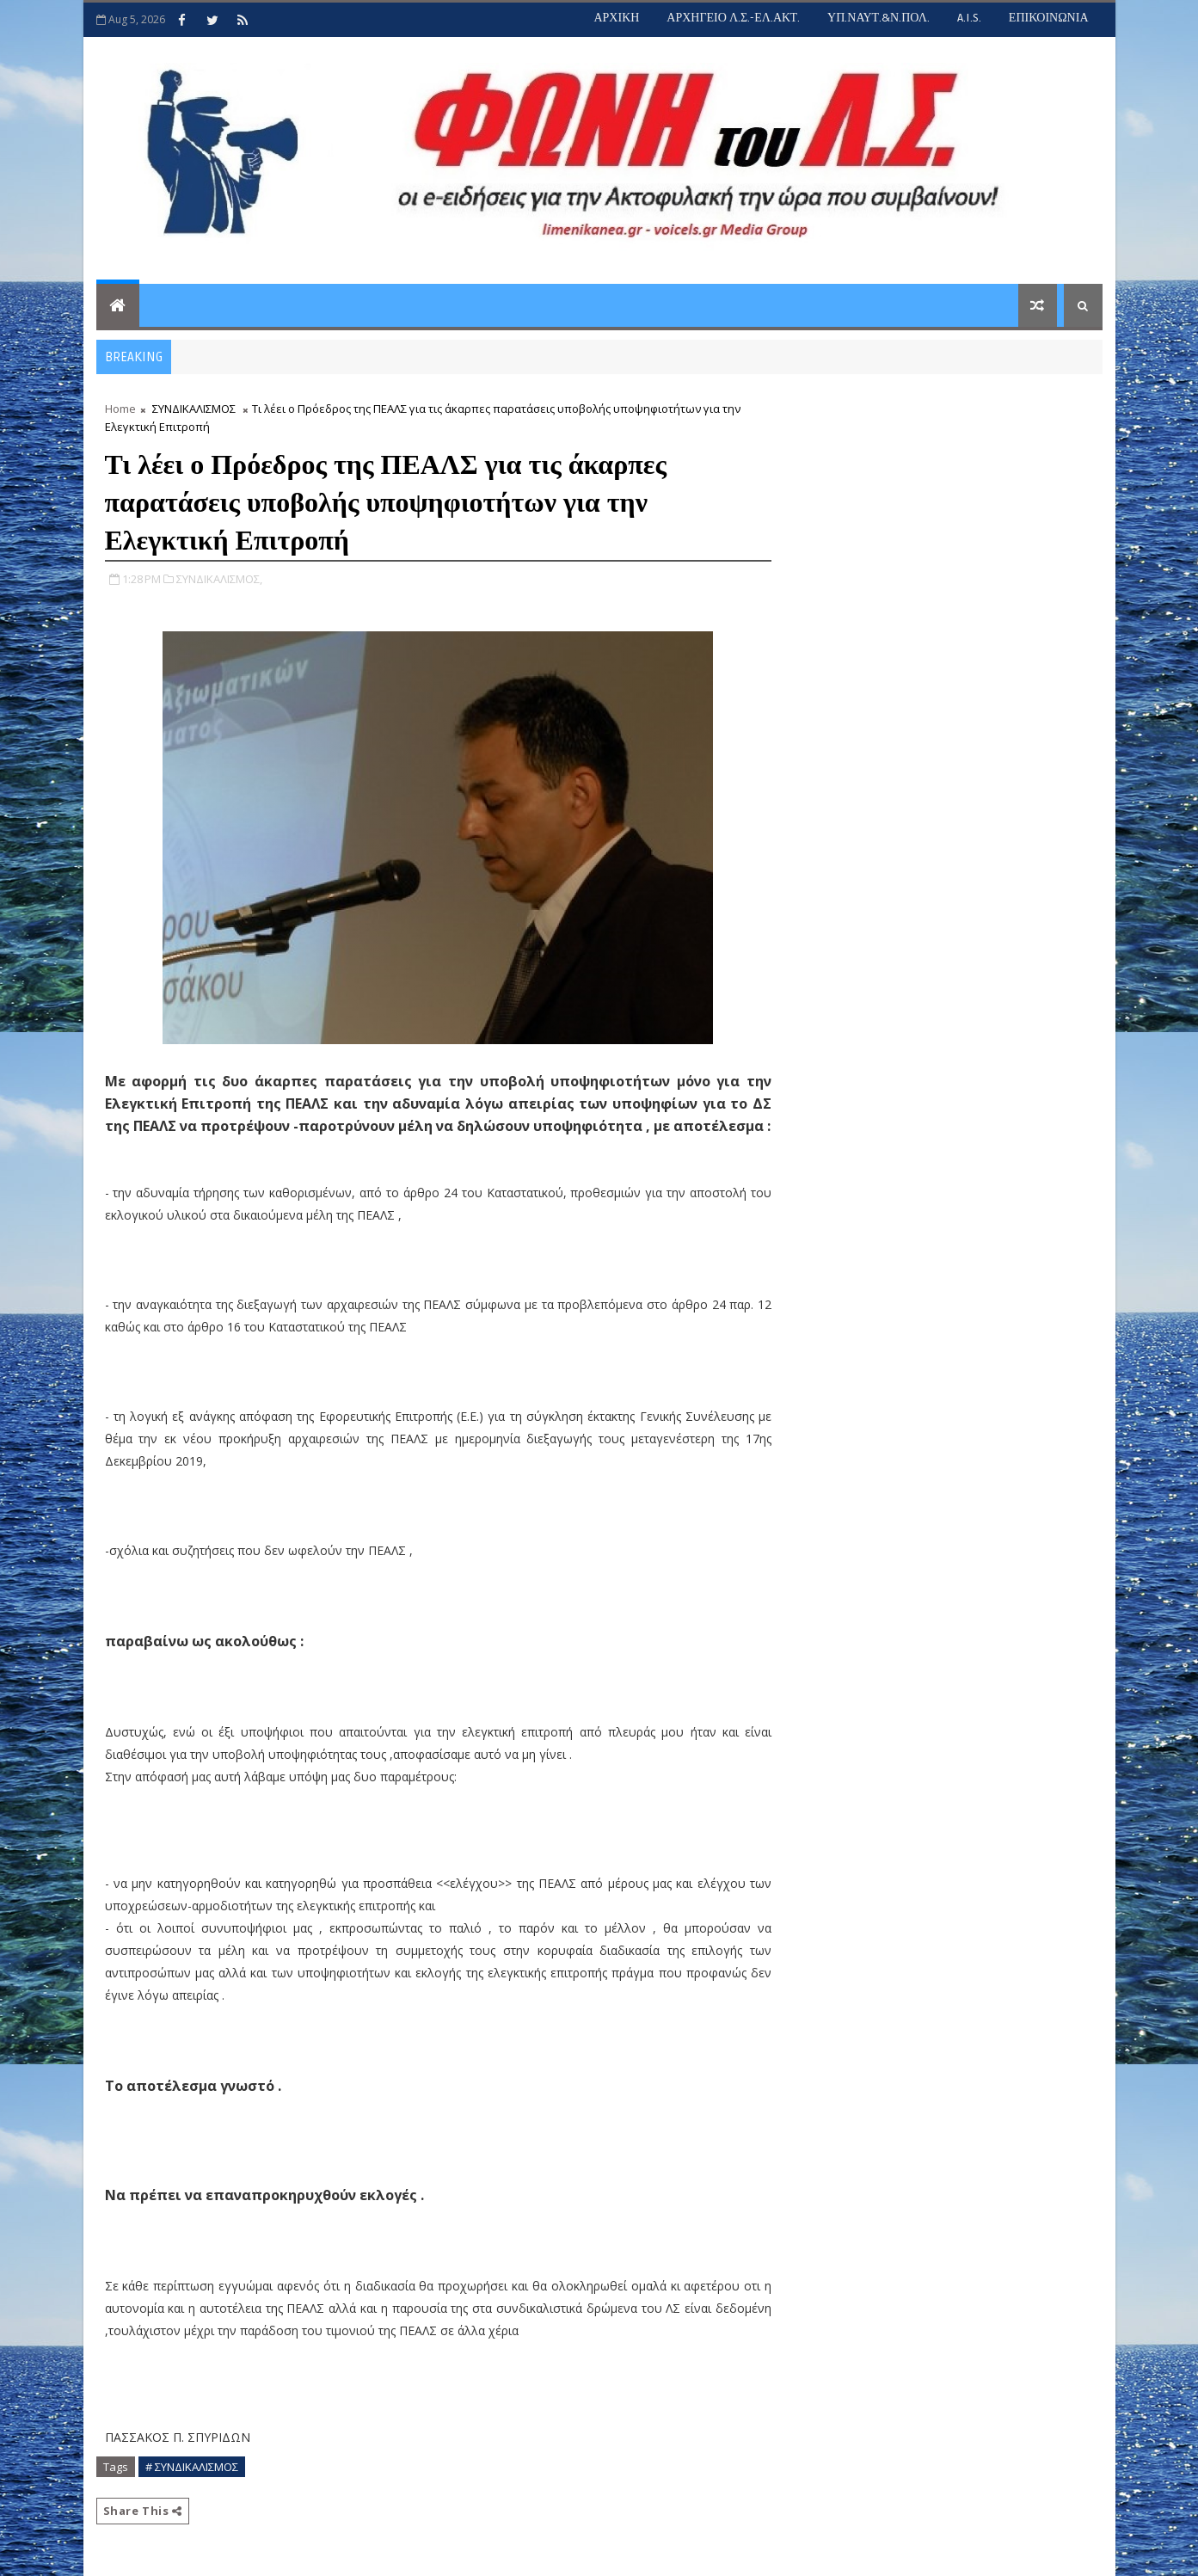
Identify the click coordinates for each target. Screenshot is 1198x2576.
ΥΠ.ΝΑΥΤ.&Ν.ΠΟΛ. (878, 17)
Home (120, 408)
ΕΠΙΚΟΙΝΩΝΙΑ (1049, 17)
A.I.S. (969, 17)
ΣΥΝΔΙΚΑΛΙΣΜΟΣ (194, 408)
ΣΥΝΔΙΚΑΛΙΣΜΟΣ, (219, 579)
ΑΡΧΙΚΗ (616, 17)
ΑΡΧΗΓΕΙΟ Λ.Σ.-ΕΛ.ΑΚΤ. (733, 17)
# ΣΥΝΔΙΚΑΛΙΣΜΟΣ (191, 2467)
